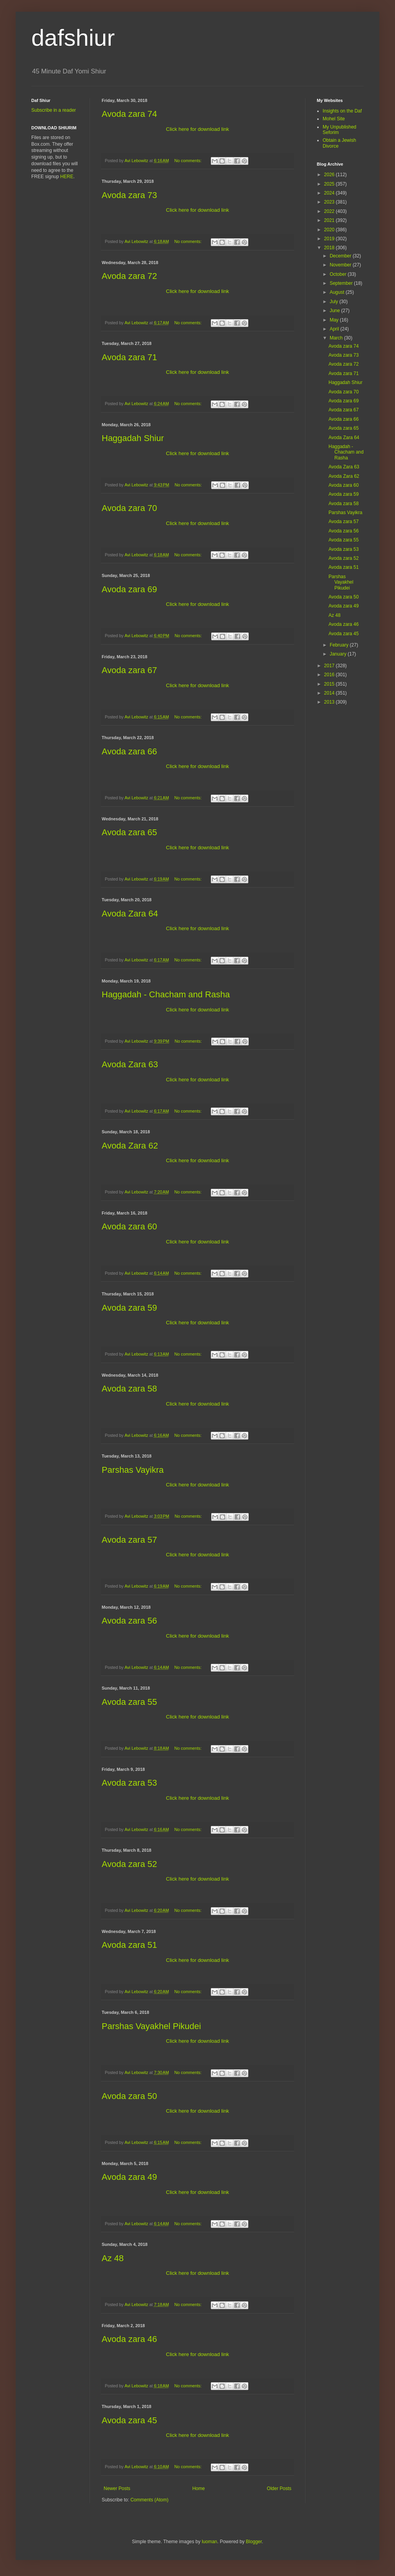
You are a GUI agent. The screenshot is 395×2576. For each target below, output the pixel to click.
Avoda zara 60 (129, 1226)
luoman (209, 2541)
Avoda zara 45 (129, 2420)
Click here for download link (197, 129)
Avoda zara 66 (129, 751)
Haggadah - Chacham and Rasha (166, 994)
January (339, 654)
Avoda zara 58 (129, 1388)
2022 (330, 211)
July (334, 301)
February (340, 645)
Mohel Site (334, 118)
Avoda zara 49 (129, 2177)
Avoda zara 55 (129, 1702)
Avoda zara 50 (129, 2096)
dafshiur (73, 38)
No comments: (188, 160)
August (338, 292)
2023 (330, 202)
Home (198, 2488)
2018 (330, 247)
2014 (330, 693)
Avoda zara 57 (129, 1540)
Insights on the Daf (342, 111)
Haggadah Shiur (133, 438)
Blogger (254, 2541)
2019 (330, 238)
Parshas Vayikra (133, 1470)
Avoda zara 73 (129, 195)
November (341, 265)
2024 (330, 193)
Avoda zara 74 (129, 114)
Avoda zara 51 (129, 1945)
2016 (330, 674)
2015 (330, 684)
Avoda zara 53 (129, 1783)
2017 (330, 665)
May (335, 320)
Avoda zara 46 (129, 2339)
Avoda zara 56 (129, 1621)
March (337, 338)
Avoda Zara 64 (130, 913)
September (342, 283)
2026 (330, 174)
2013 (330, 702)
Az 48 (113, 2258)
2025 (330, 184)
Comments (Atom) (149, 2500)
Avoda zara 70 (129, 508)
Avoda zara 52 (129, 1864)
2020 (330, 229)
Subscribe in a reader (53, 110)
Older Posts (279, 2488)
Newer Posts (117, 2488)
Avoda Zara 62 (130, 1145)
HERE (66, 176)
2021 (330, 220)
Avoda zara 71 (129, 357)
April (335, 329)
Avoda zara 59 (129, 1308)
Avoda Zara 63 (130, 1064)
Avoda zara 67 (129, 670)
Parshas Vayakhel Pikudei (151, 2026)
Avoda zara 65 (129, 832)
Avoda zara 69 (129, 589)
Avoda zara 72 (129, 276)
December (341, 256)
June (335, 310)
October (339, 274)
